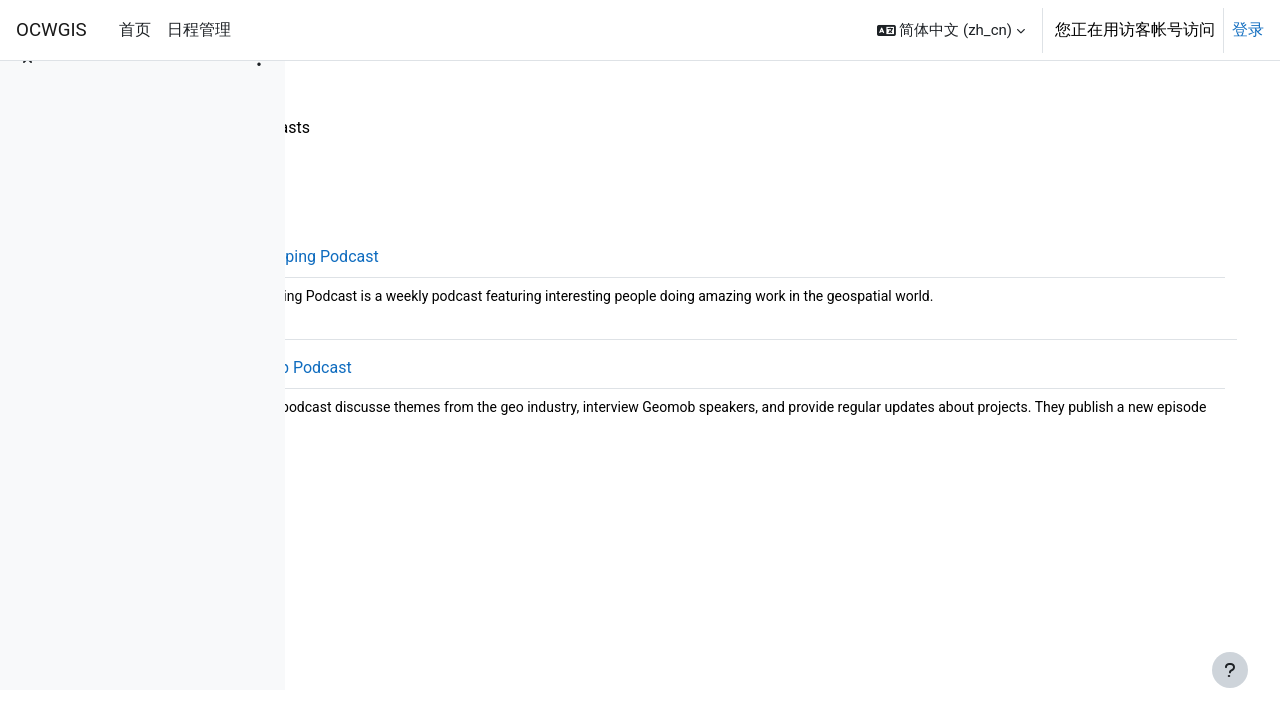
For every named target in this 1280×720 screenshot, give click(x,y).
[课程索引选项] (259, 90)
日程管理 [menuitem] (199, 29)
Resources (361, 127)
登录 (1248, 29)
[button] (951, 30)
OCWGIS (51, 30)
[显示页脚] (1230, 670)
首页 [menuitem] (135, 29)
